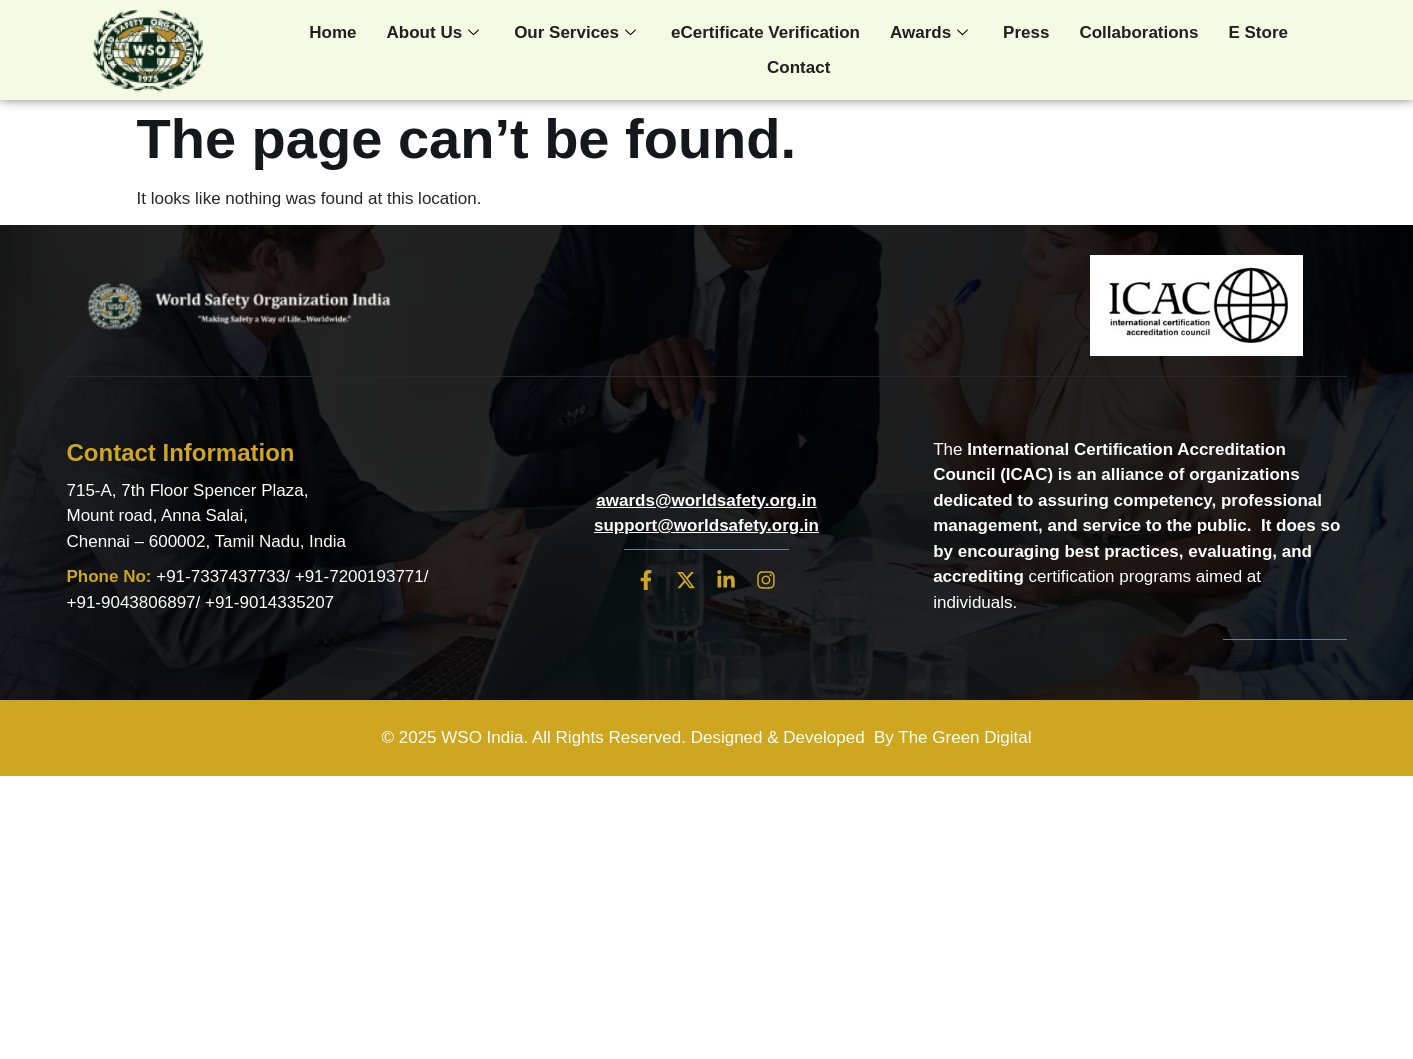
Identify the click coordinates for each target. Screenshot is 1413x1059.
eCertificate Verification (765, 32)
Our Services (577, 32)
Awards (931, 32)
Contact (798, 67)
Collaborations (1138, 32)
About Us (436, 32)
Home (332, 32)
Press (1026, 32)
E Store (1258, 32)
